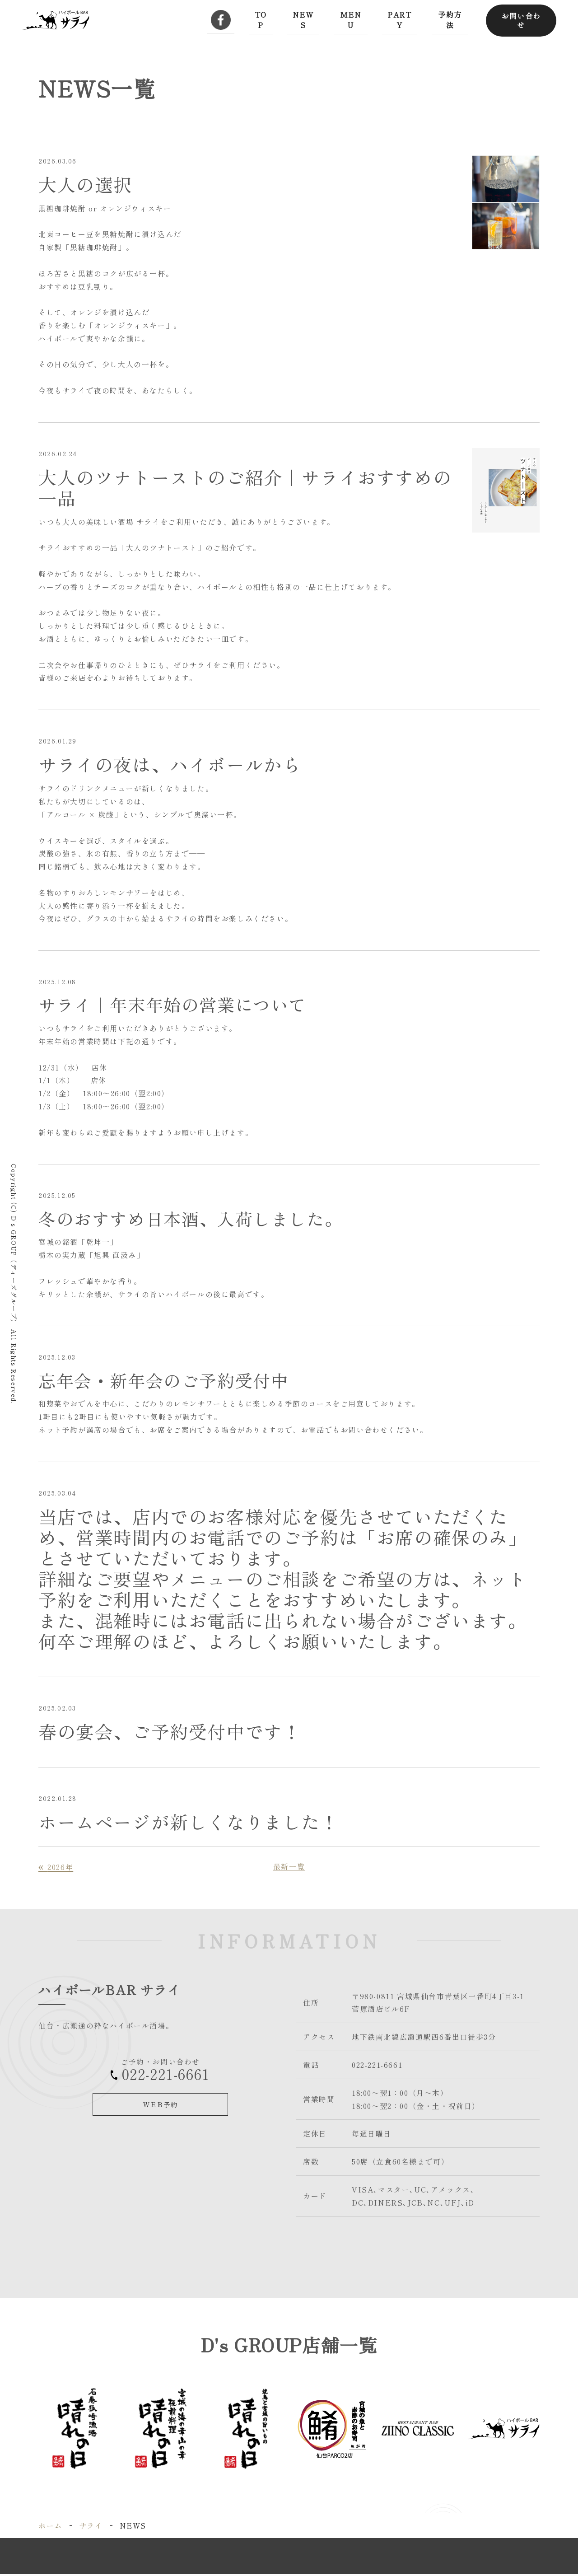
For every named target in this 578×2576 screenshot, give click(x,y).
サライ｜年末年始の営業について (179, 1004)
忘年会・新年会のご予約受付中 (169, 1382)
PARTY (398, 19)
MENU (349, 19)
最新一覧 (289, 1868)
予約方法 (449, 19)
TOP (261, 19)
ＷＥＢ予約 (160, 2106)
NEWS (302, 19)
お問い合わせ (521, 19)
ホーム (50, 2527)
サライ (91, 2528)
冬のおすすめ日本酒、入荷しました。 (198, 1219)
